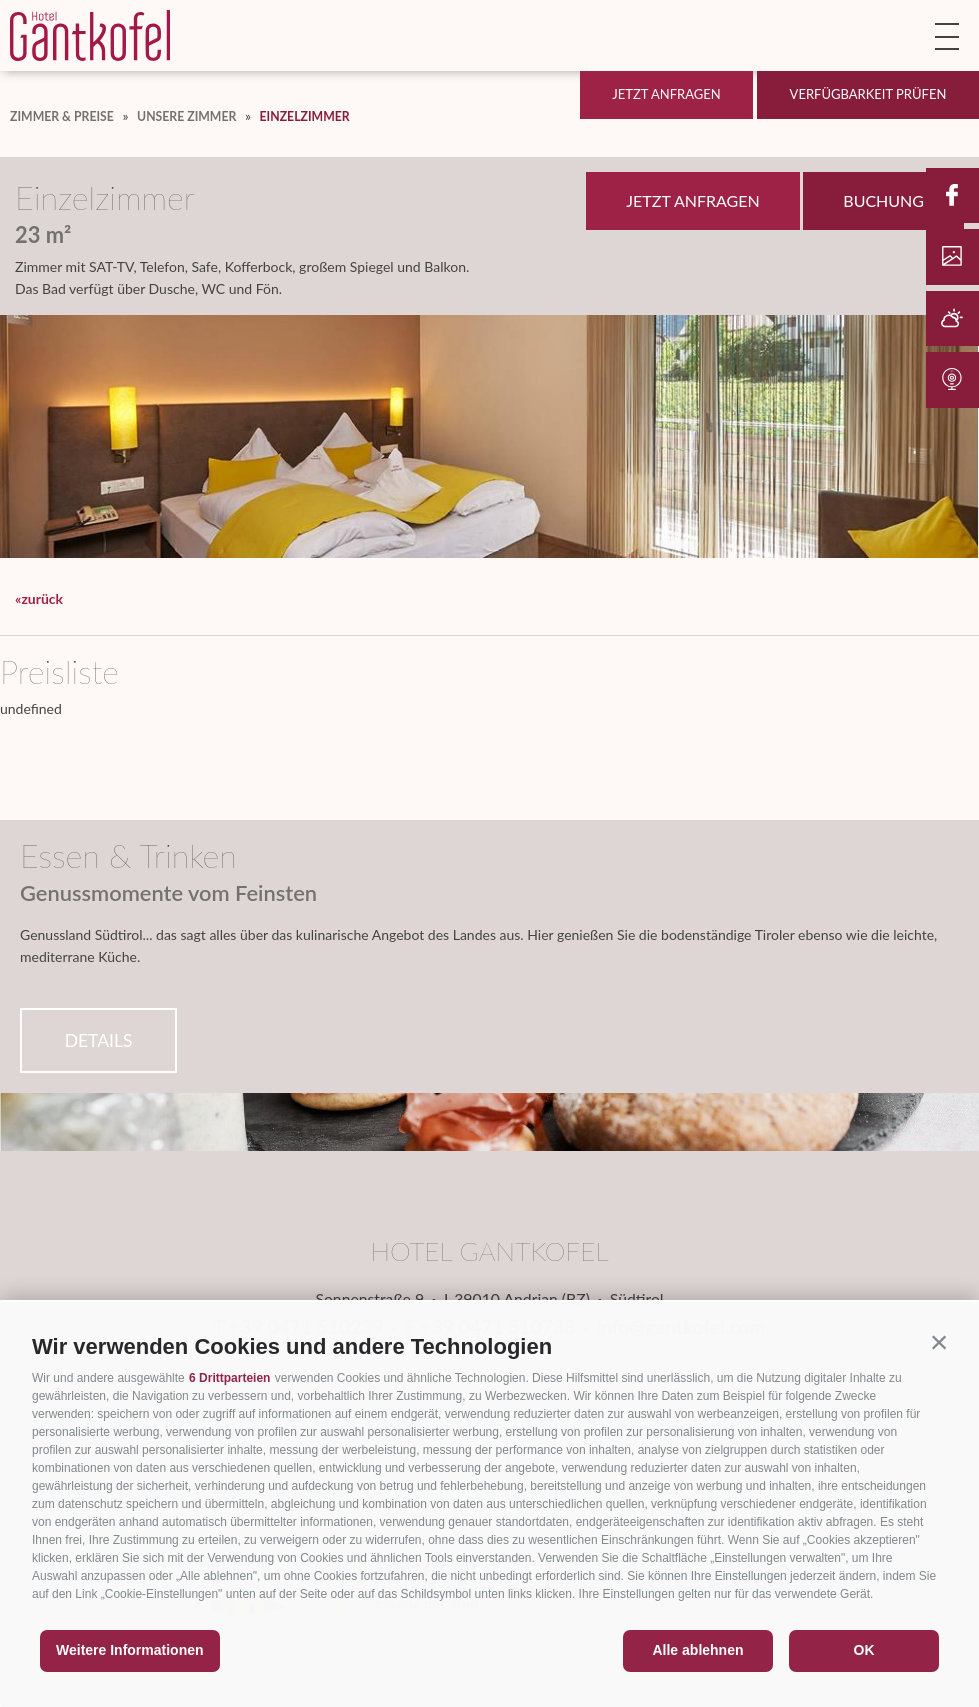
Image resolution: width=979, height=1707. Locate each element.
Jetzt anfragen (666, 94)
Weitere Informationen (130, 1650)
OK (864, 1650)
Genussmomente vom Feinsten (168, 893)
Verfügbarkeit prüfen (868, 94)
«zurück (39, 598)
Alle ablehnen (697, 1650)
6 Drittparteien (229, 1378)
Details (99, 1040)
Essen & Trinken (128, 856)
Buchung (883, 200)
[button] (939, 1342)
